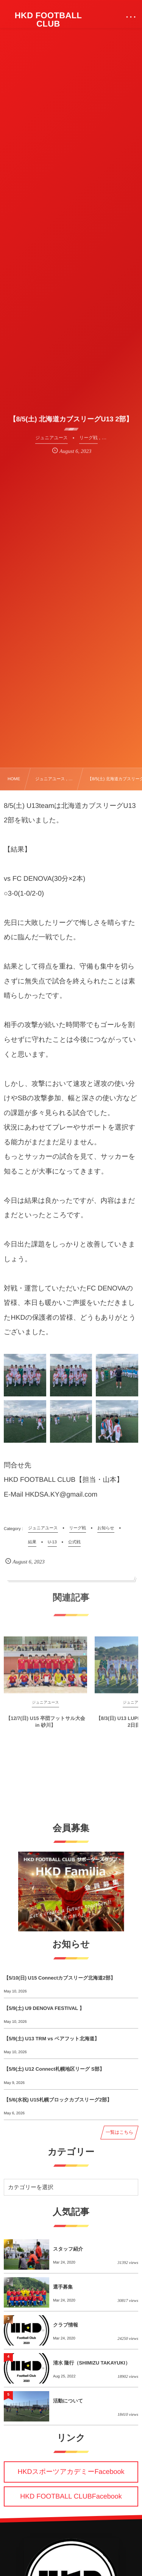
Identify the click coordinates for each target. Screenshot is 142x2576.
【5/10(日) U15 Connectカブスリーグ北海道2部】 (59, 1978)
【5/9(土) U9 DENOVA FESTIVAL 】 (44, 2008)
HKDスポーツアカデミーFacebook (70, 2471)
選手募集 (63, 2287)
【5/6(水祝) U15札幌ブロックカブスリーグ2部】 (58, 2100)
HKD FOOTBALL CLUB (48, 19)
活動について (68, 2401)
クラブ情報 (65, 2325)
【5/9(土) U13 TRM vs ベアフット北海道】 (51, 2038)
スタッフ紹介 (68, 2249)
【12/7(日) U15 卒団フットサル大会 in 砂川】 (45, 1725)
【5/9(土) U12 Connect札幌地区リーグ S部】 (54, 2069)
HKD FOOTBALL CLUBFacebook (71, 2496)
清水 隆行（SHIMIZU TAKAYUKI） (91, 2363)
